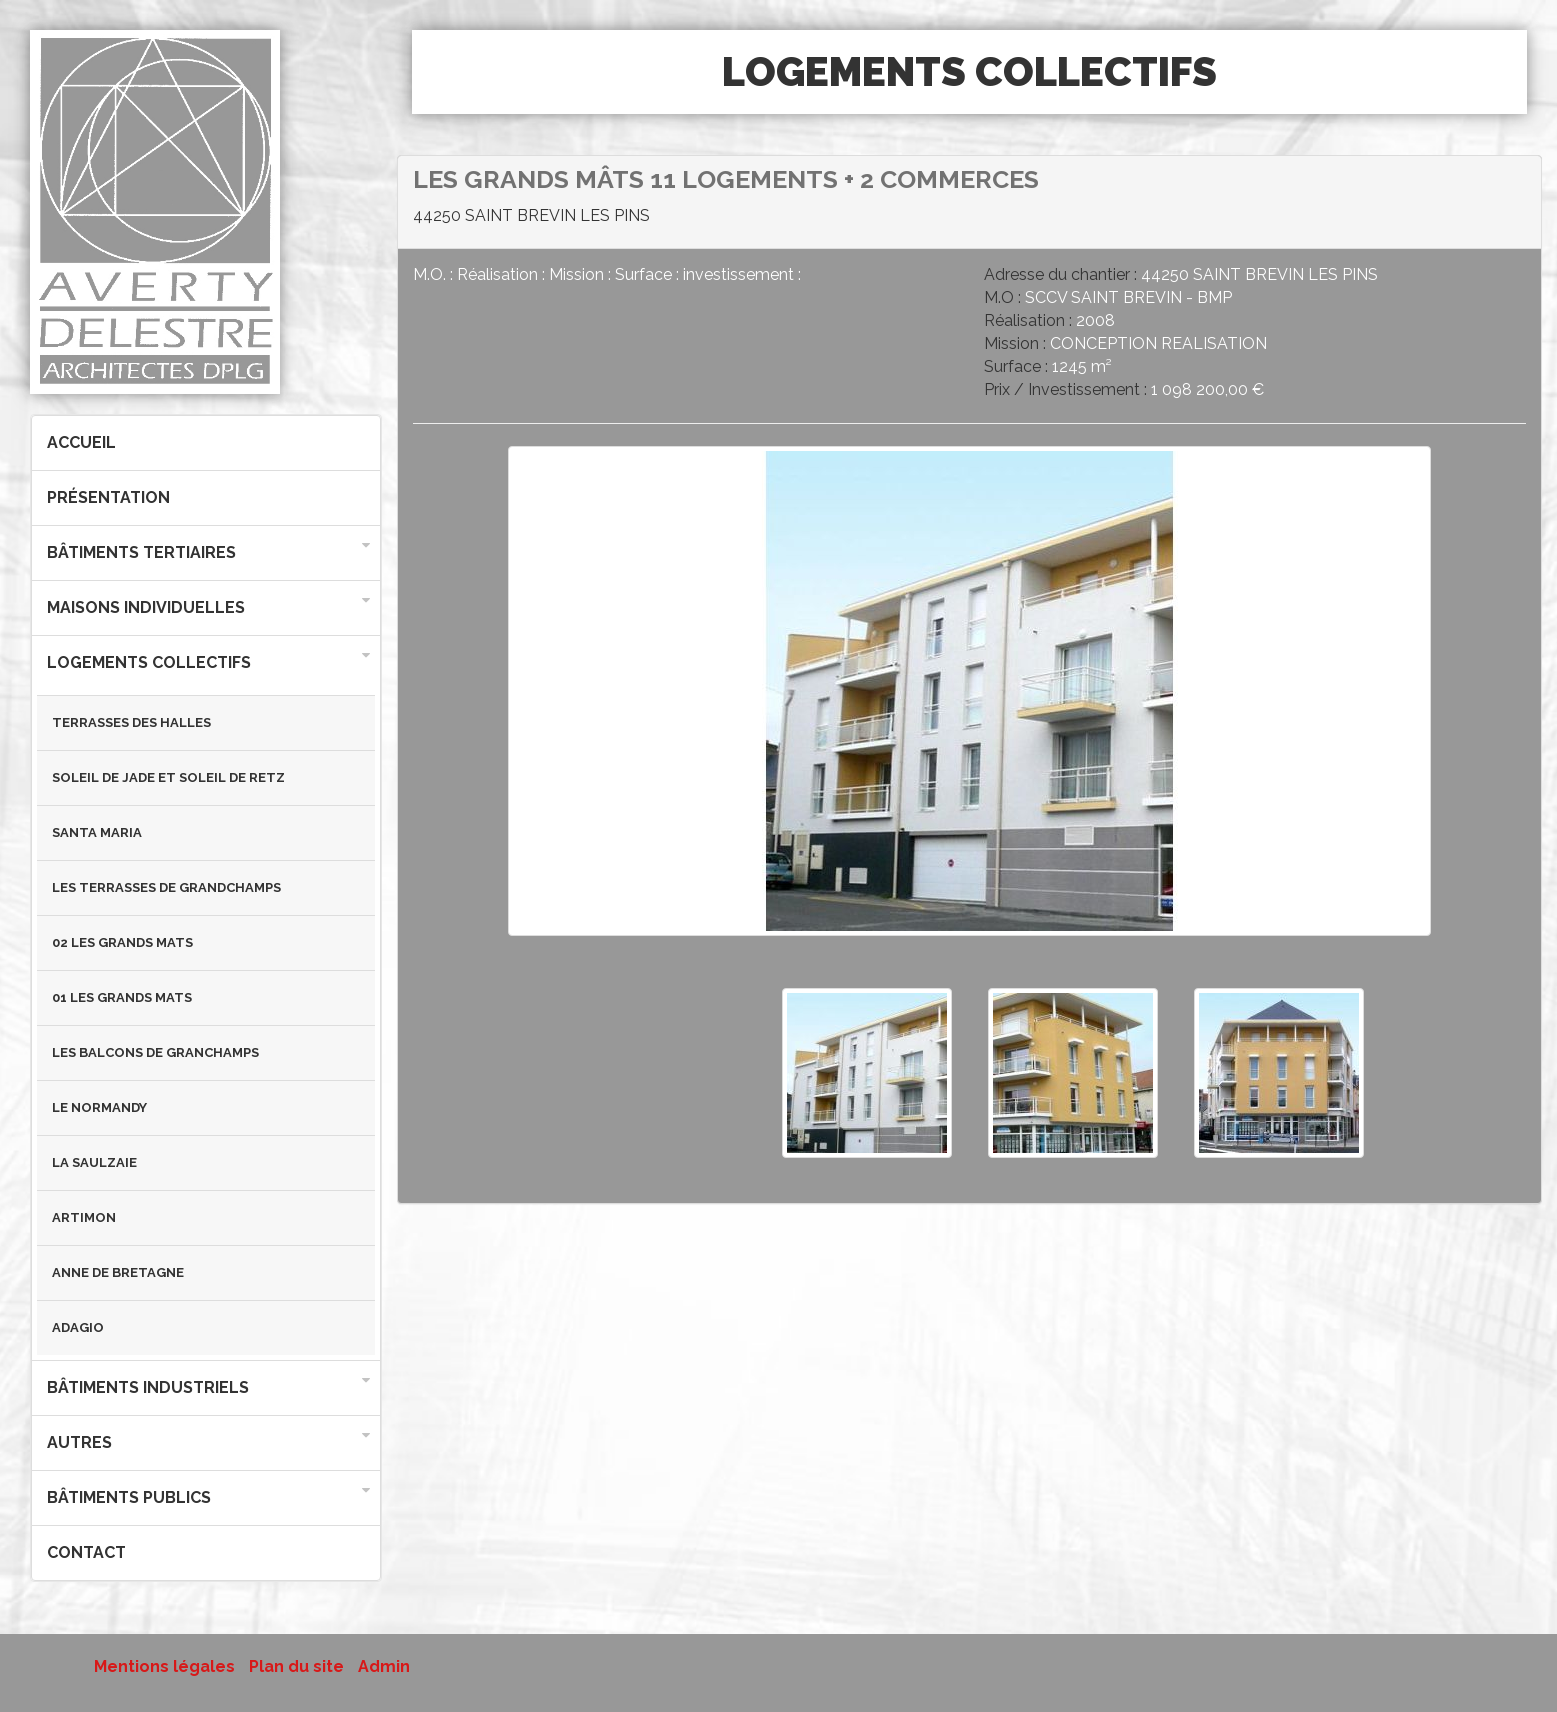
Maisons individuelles (146, 607)
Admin (384, 1666)
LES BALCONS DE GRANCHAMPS (155, 1052)
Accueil (81, 442)
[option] (969, 702)
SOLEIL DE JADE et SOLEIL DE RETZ (168, 777)
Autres (79, 1442)
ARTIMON (84, 1217)
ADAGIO (78, 1327)
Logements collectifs (149, 662)
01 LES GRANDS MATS (122, 997)
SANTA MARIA (97, 832)
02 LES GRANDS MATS (122, 942)
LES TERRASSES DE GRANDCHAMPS (166, 887)
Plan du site (296, 1666)
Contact (86, 1552)
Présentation (108, 497)
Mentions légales (164, 1666)
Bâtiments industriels (148, 1387)
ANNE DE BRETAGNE (118, 1272)
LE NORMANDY (99, 1107)
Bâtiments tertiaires (141, 552)
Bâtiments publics (129, 1497)
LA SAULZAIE (94, 1162)
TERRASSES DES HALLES (131, 722)
